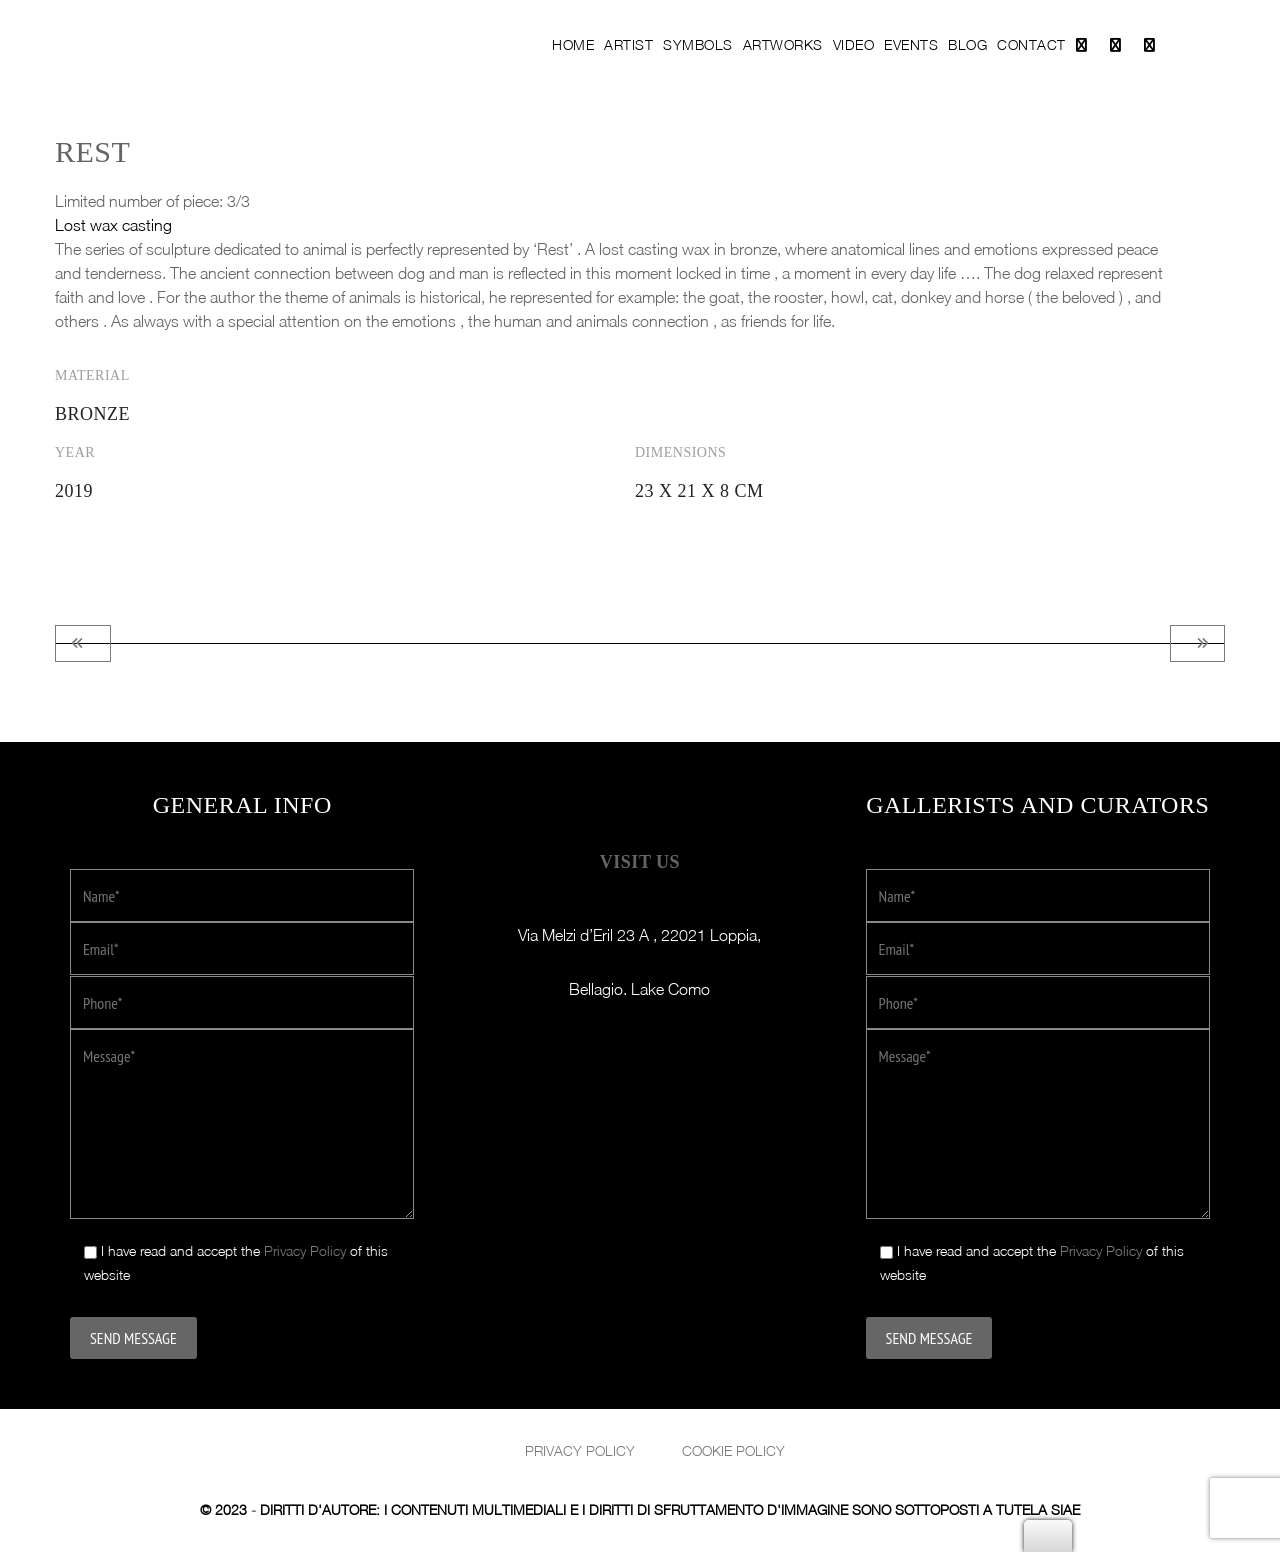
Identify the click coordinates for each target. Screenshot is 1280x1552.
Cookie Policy (733, 1450)
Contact (1031, 44)
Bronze (92, 414)
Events (911, 44)
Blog (967, 44)
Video (854, 44)
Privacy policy (580, 1450)
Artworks (783, 44)
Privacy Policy (305, 1250)
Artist (628, 44)
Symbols (698, 44)
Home (573, 44)
